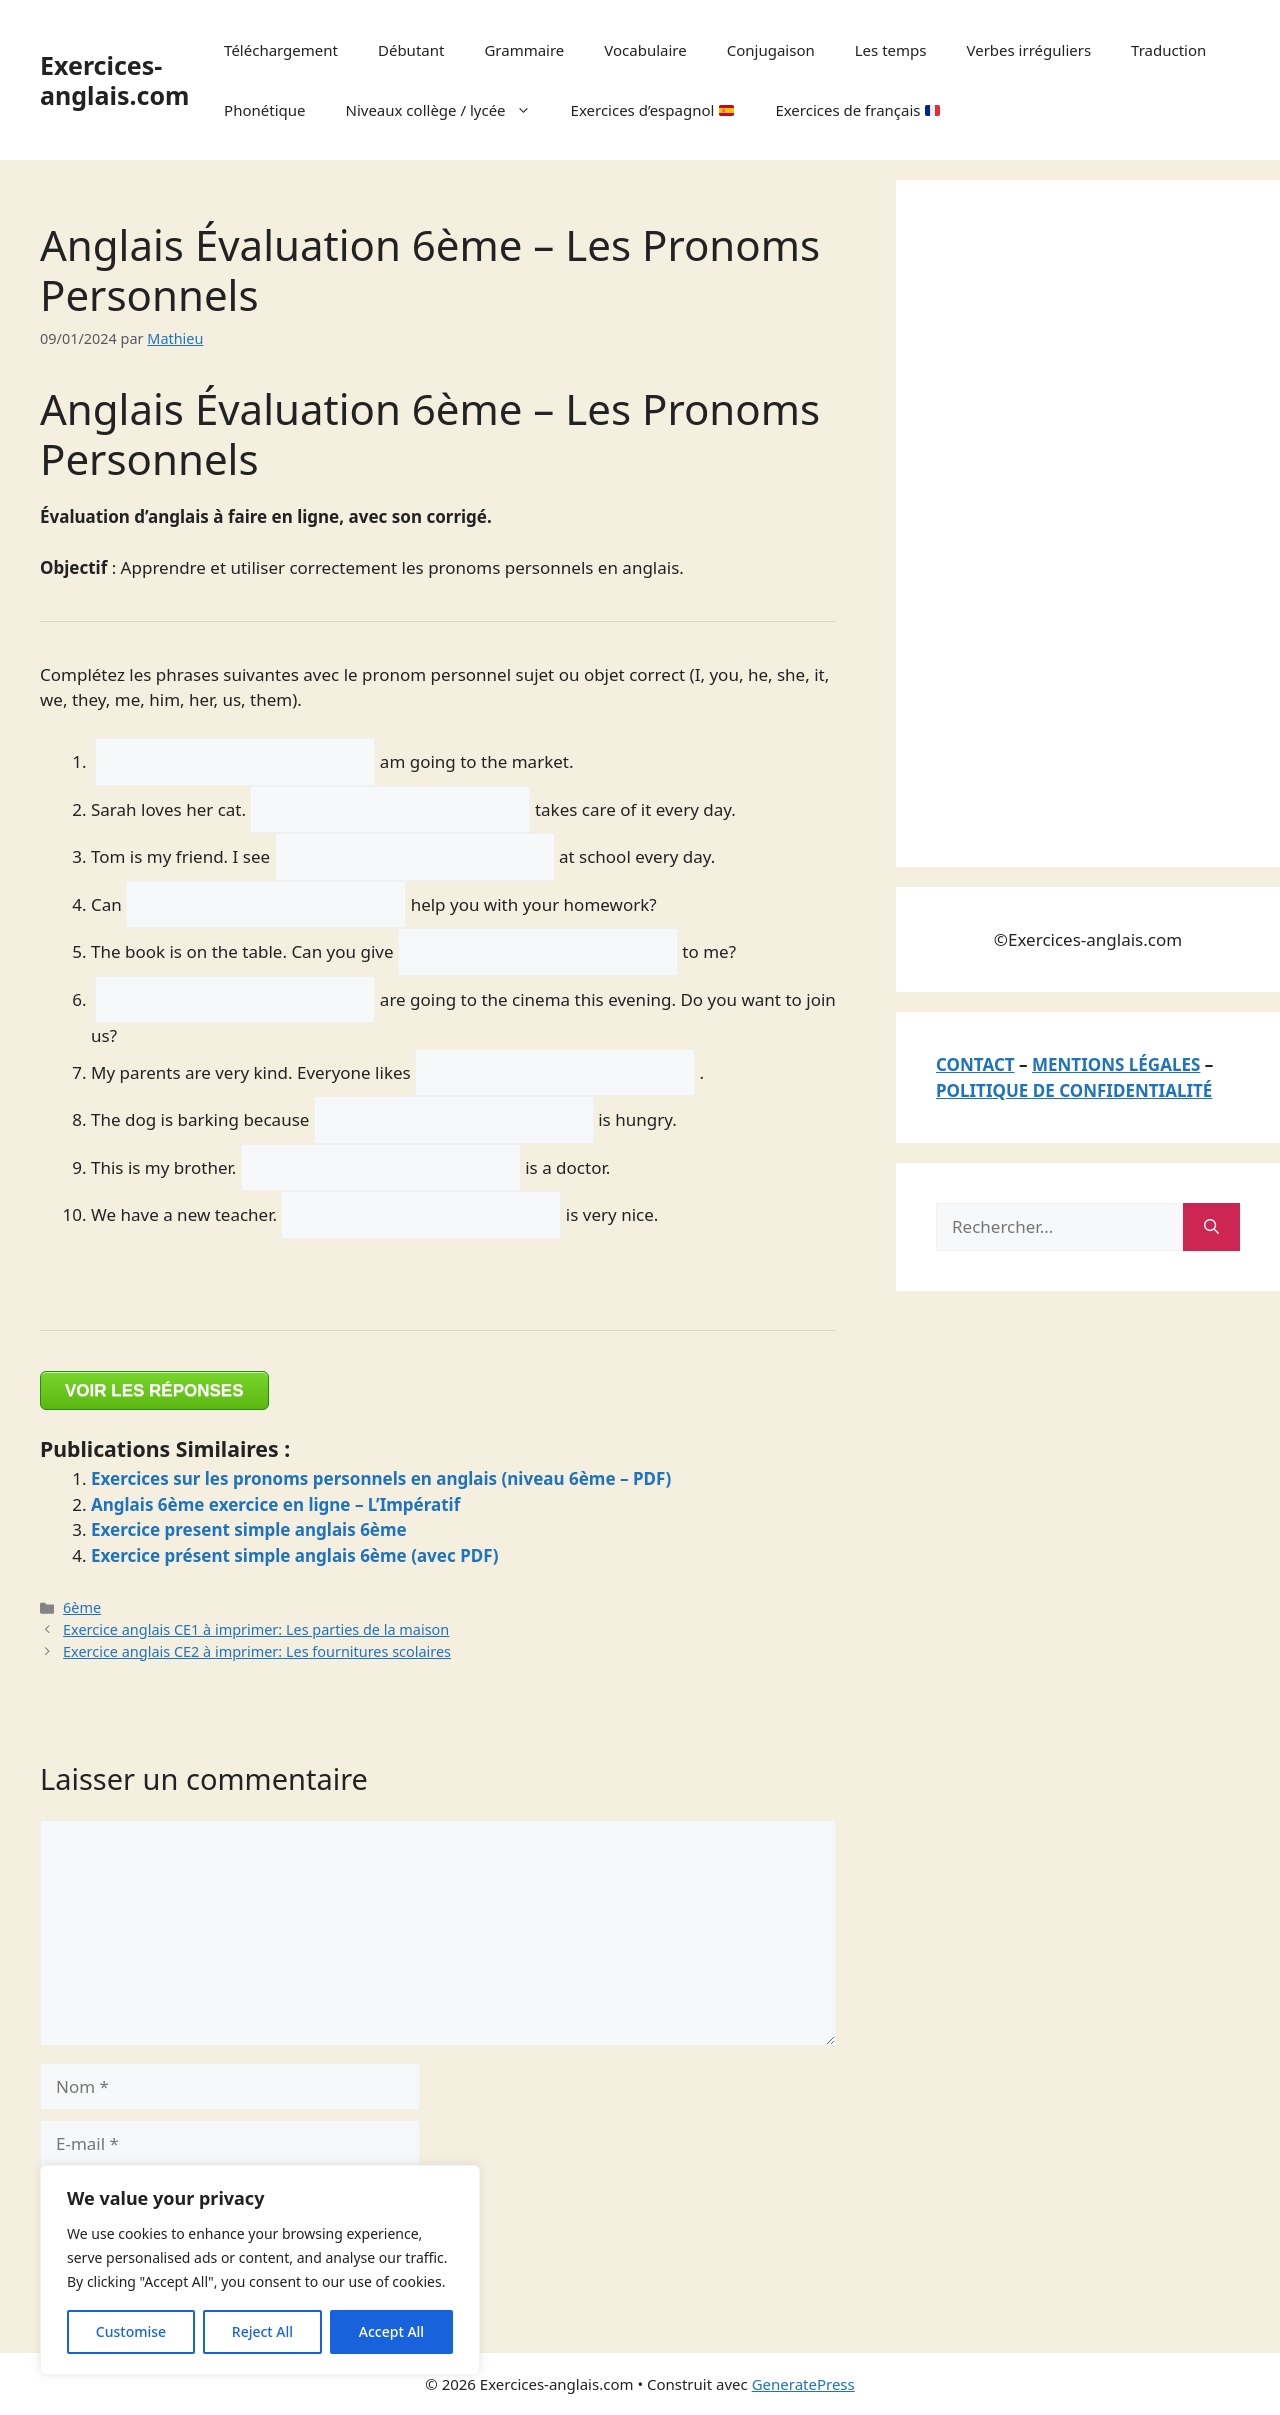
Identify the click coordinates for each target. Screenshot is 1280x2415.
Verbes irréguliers (1028, 50)
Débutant (411, 50)
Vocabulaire (645, 50)
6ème (82, 1607)
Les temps (891, 50)
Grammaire (524, 50)
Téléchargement (281, 50)
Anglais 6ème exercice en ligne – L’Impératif (275, 1504)
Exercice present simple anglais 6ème (249, 1529)
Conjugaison (771, 50)
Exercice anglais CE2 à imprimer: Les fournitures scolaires (257, 1651)
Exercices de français (857, 110)
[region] (260, 2270)
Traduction (1168, 50)
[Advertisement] (1086, 520)
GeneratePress (803, 2384)
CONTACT (975, 1064)
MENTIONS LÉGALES (1116, 1064)
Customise (131, 2331)
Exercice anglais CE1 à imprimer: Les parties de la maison (256, 1629)
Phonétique (264, 110)
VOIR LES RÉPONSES (154, 1390)
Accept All (391, 2331)
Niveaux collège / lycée (448, 110)
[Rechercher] (1211, 1227)
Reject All (262, 2331)
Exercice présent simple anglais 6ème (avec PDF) (295, 1555)
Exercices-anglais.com (114, 80)
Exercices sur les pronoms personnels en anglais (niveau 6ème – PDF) (381, 1478)
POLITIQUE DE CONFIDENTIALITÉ (1074, 1090)
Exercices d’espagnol (653, 110)
